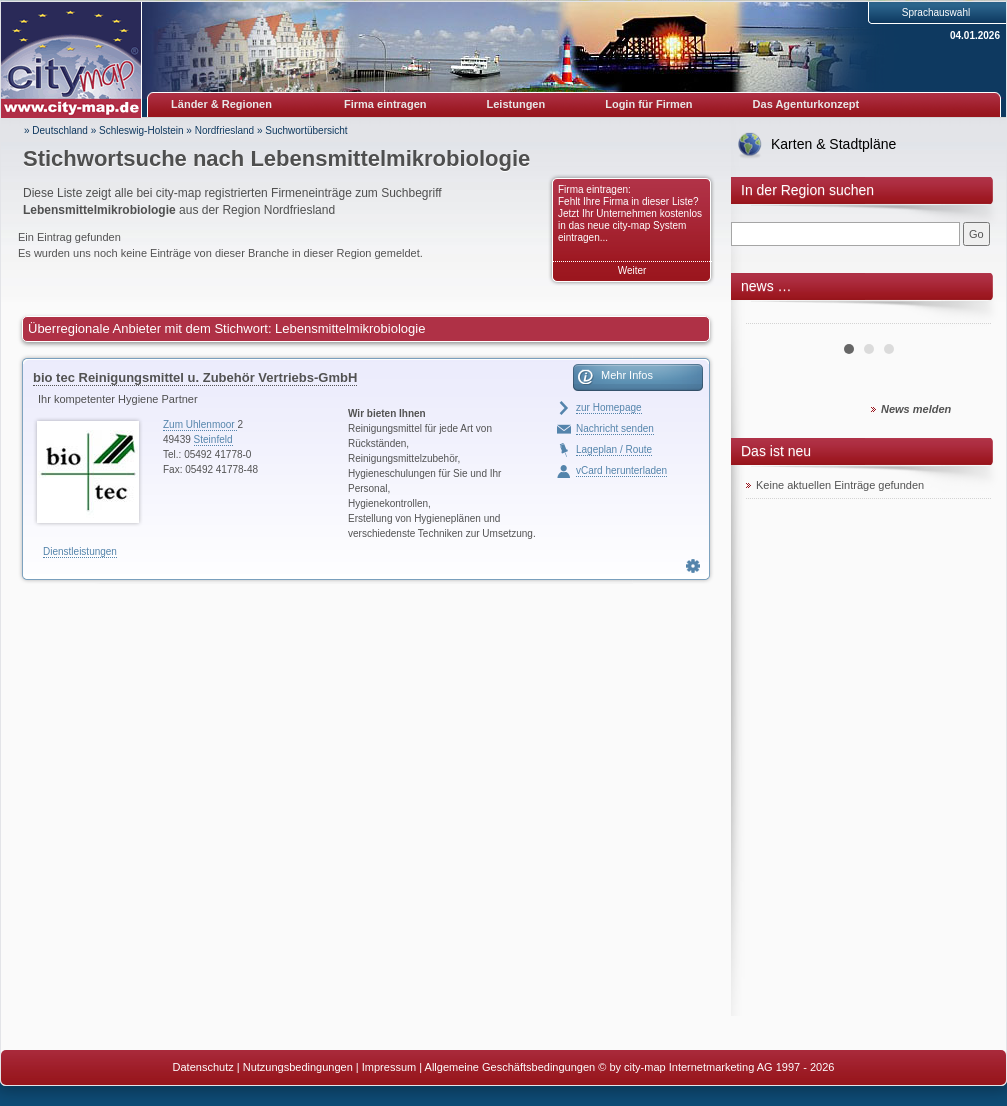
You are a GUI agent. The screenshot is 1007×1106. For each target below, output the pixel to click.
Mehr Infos (627, 375)
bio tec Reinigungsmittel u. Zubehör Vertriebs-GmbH (195, 377)
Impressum (389, 1067)
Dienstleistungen (80, 551)
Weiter (632, 270)
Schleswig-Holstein (141, 130)
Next (965, 316)
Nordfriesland (224, 130)
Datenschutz (203, 1067)
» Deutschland (56, 130)
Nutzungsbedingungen (298, 1067)
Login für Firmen (648, 104)
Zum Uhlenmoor (200, 424)
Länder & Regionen (221, 104)
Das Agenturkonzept (806, 104)
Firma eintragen (385, 104)
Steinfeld (213, 439)
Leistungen (516, 104)
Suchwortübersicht (306, 130)
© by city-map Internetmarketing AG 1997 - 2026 (716, 1067)
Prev (772, 316)
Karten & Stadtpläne (833, 144)
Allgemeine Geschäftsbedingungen (510, 1067)
